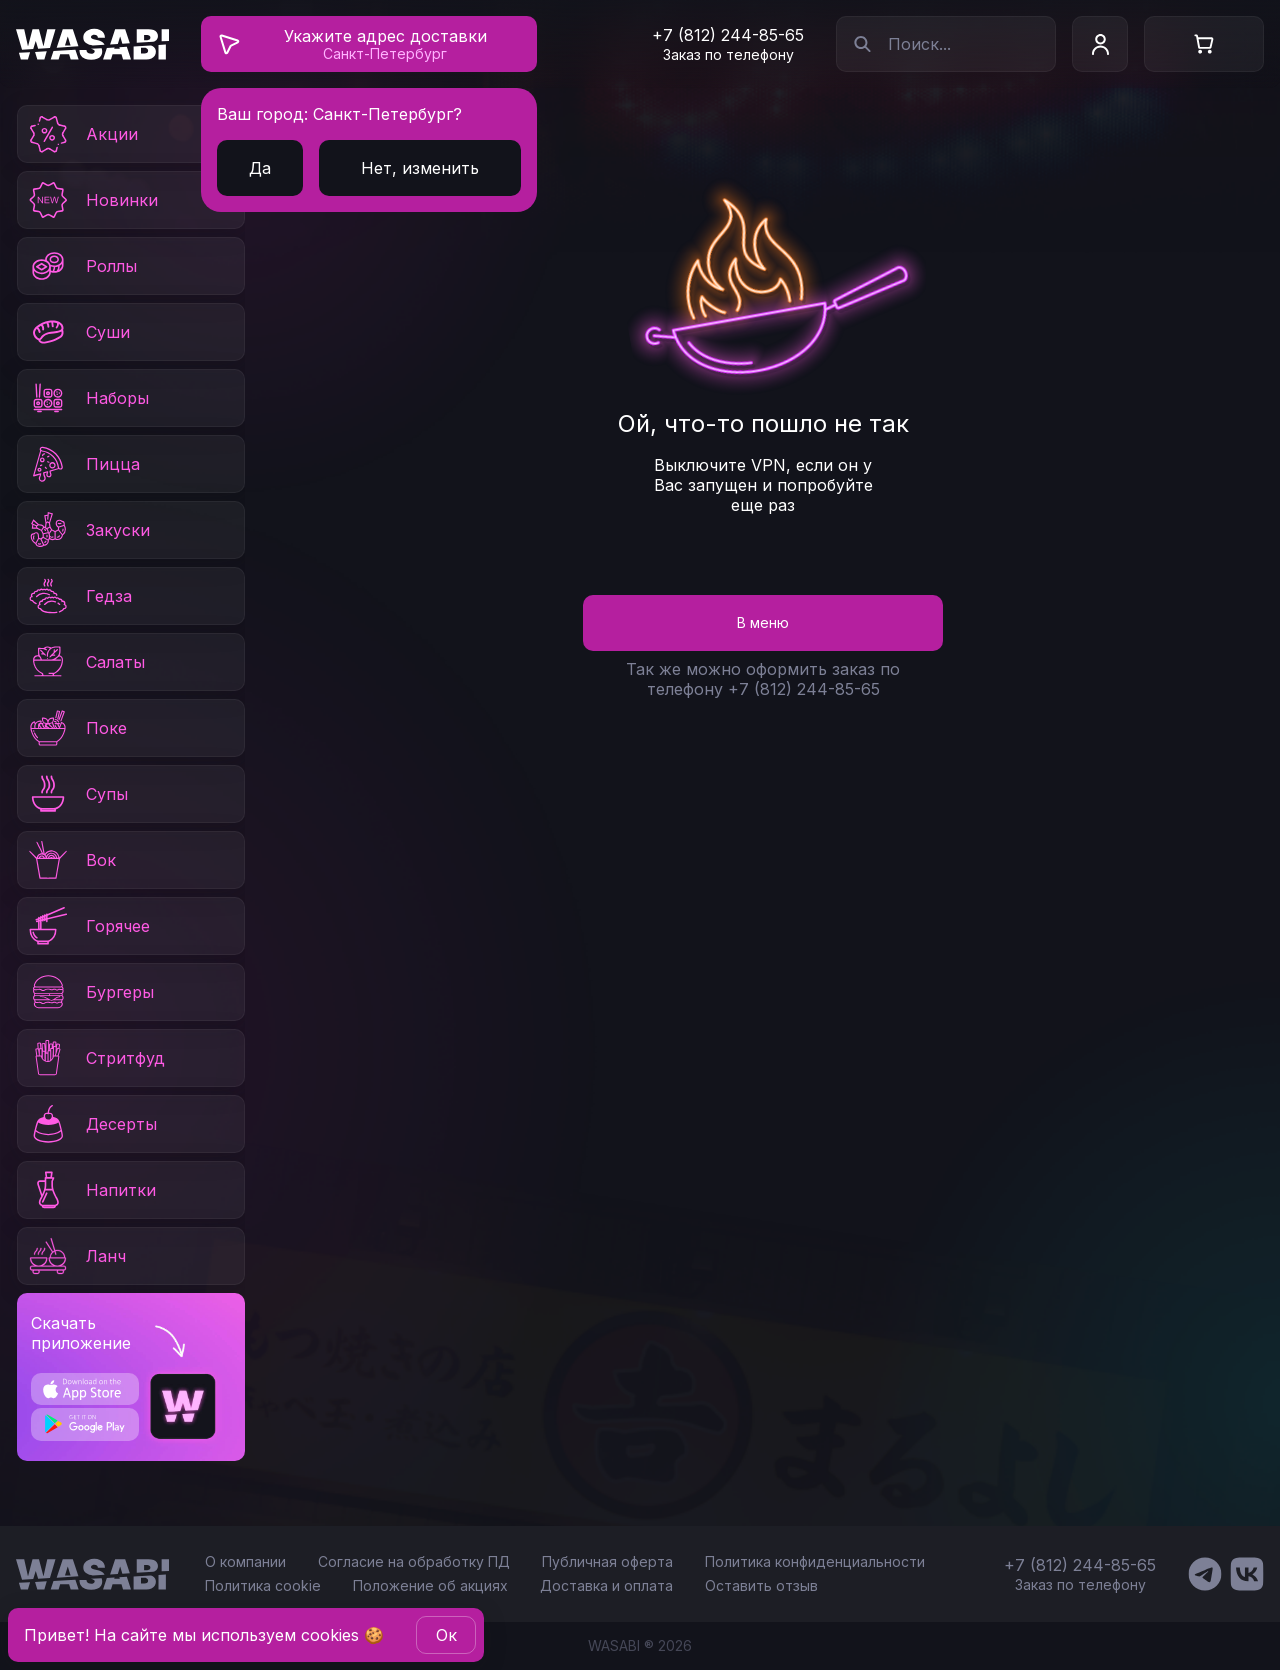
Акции (82, 134)
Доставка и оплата (606, 1585)
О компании (245, 1561)
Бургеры (90, 992)
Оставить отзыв (761, 1585)
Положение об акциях (430, 1585)
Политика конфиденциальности (815, 1561)
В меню (763, 622)
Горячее (88, 926)
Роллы (81, 266)
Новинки (92, 200)
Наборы (87, 398)
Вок (71, 860)
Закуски (88, 530)
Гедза (79, 596)
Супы (77, 794)
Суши (78, 332)
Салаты (85, 662)
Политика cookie (263, 1585)
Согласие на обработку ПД (414, 1561)
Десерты (91, 1124)
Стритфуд (95, 1058)
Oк (446, 1635)
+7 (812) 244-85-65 (728, 35)
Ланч (76, 1256)
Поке (76, 728)
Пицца (83, 464)
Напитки (91, 1190)
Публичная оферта (607, 1561)
